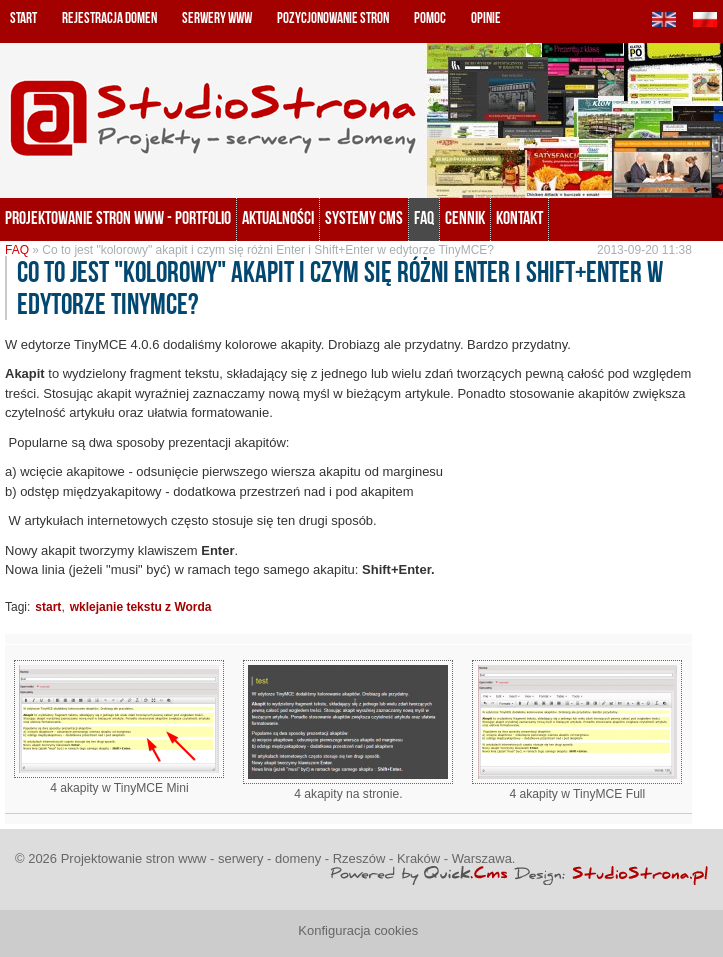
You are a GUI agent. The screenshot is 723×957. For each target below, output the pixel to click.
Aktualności (278, 218)
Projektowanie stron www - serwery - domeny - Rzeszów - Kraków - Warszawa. (288, 858)
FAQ (424, 218)
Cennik (465, 218)
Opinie (486, 18)
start (48, 607)
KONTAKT (519, 218)
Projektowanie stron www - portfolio (118, 218)
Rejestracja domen (109, 18)
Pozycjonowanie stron (333, 18)
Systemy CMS (364, 218)
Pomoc (430, 18)
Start (23, 18)
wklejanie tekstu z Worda (141, 607)
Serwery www (217, 18)
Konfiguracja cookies (358, 930)
